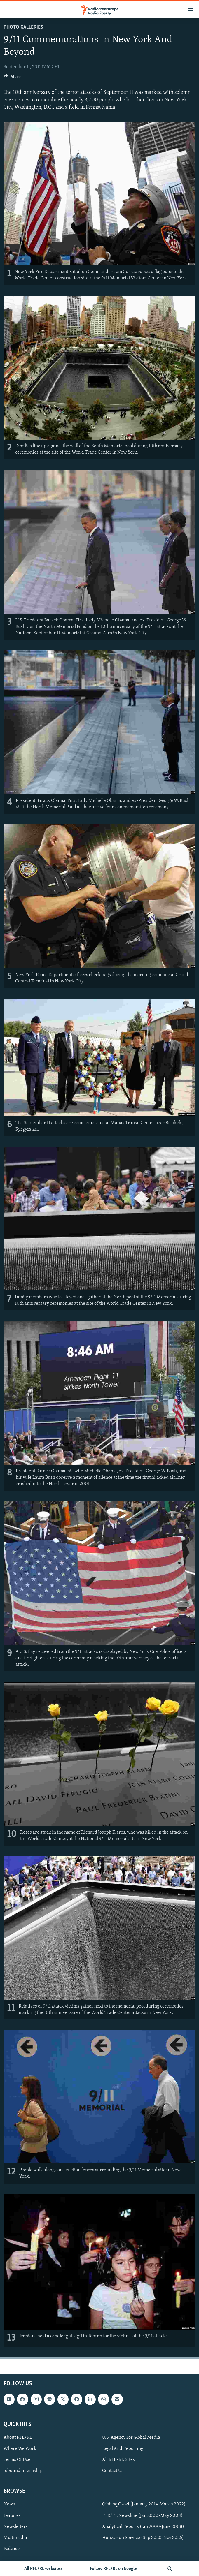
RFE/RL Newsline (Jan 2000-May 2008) (142, 2515)
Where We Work (20, 2448)
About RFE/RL (18, 2437)
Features (12, 2515)
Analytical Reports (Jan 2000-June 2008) (143, 2526)
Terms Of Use (17, 2459)
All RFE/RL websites (43, 2568)
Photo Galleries (23, 27)
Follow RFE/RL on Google (113, 2568)
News (9, 2504)
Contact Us (112, 2470)
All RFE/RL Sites (118, 2459)
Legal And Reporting (122, 2448)
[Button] (12, 78)
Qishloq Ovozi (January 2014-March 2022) (144, 2504)
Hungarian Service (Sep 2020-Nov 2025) (143, 2537)
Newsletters (16, 2526)
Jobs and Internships (24, 2470)
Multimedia (15, 2537)
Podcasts (12, 2548)
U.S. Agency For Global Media (131, 2437)
